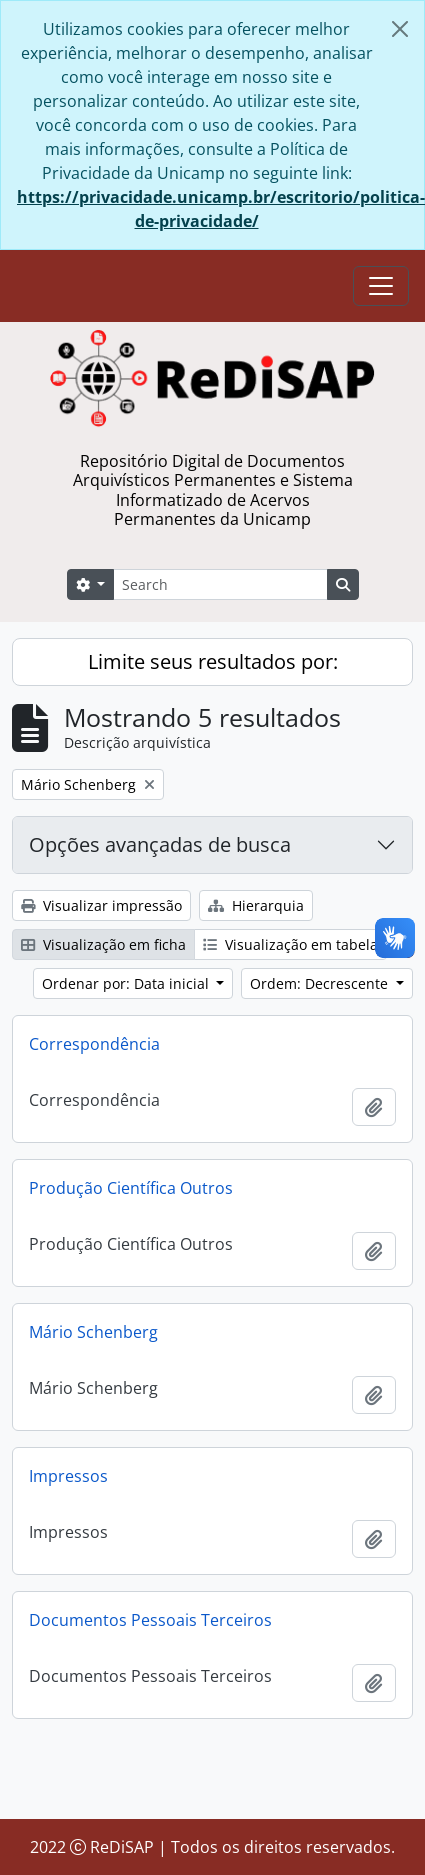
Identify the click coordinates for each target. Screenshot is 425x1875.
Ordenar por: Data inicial (127, 983)
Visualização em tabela (290, 944)
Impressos (68, 1476)
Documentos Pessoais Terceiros (150, 1620)
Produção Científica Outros (131, 1188)
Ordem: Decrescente (321, 983)
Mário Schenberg (93, 1332)
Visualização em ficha (103, 944)
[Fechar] (400, 29)
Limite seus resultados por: (213, 661)
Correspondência (94, 1044)
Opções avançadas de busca (160, 844)
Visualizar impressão (101, 905)
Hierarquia (256, 905)
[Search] (220, 584)
